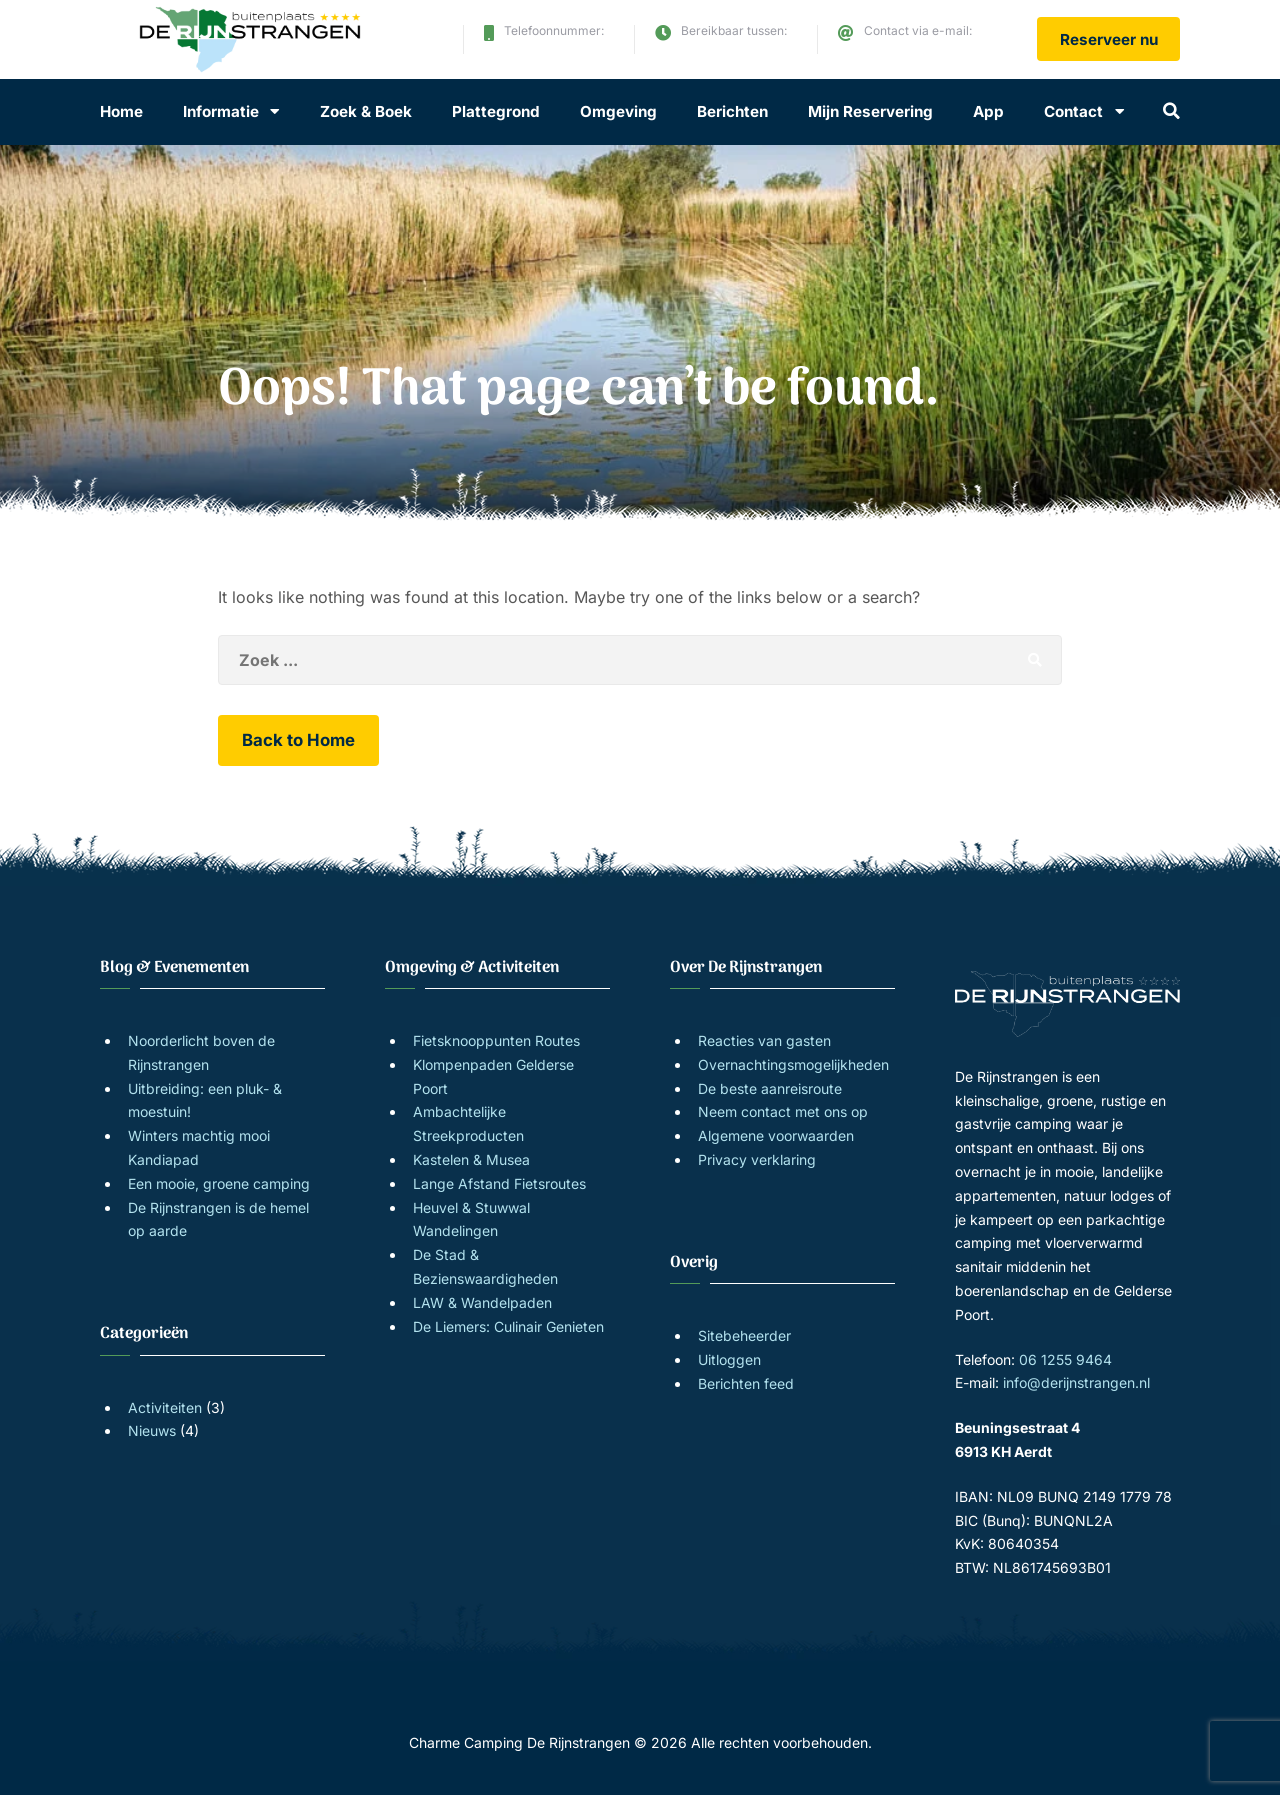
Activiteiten (165, 1407)
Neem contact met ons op (783, 1111)
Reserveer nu (1109, 39)
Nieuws (152, 1430)
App (988, 111)
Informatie (221, 111)
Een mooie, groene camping (219, 1183)
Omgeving (618, 111)
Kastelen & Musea (471, 1159)
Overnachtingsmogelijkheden (793, 1064)
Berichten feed (746, 1383)
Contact (1073, 111)
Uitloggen (729, 1359)
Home (121, 111)
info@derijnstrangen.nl (935, 47)
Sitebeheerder (744, 1335)
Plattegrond (496, 111)
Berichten (732, 111)
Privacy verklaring (757, 1159)
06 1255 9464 (547, 47)
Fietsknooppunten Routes (496, 1040)
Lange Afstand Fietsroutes (499, 1183)
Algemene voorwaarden (776, 1135)
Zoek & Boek (366, 111)
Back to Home (298, 740)
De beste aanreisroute (770, 1088)
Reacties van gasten (764, 1040)
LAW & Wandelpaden (482, 1302)
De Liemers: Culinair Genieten (508, 1326)
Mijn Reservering (870, 111)
